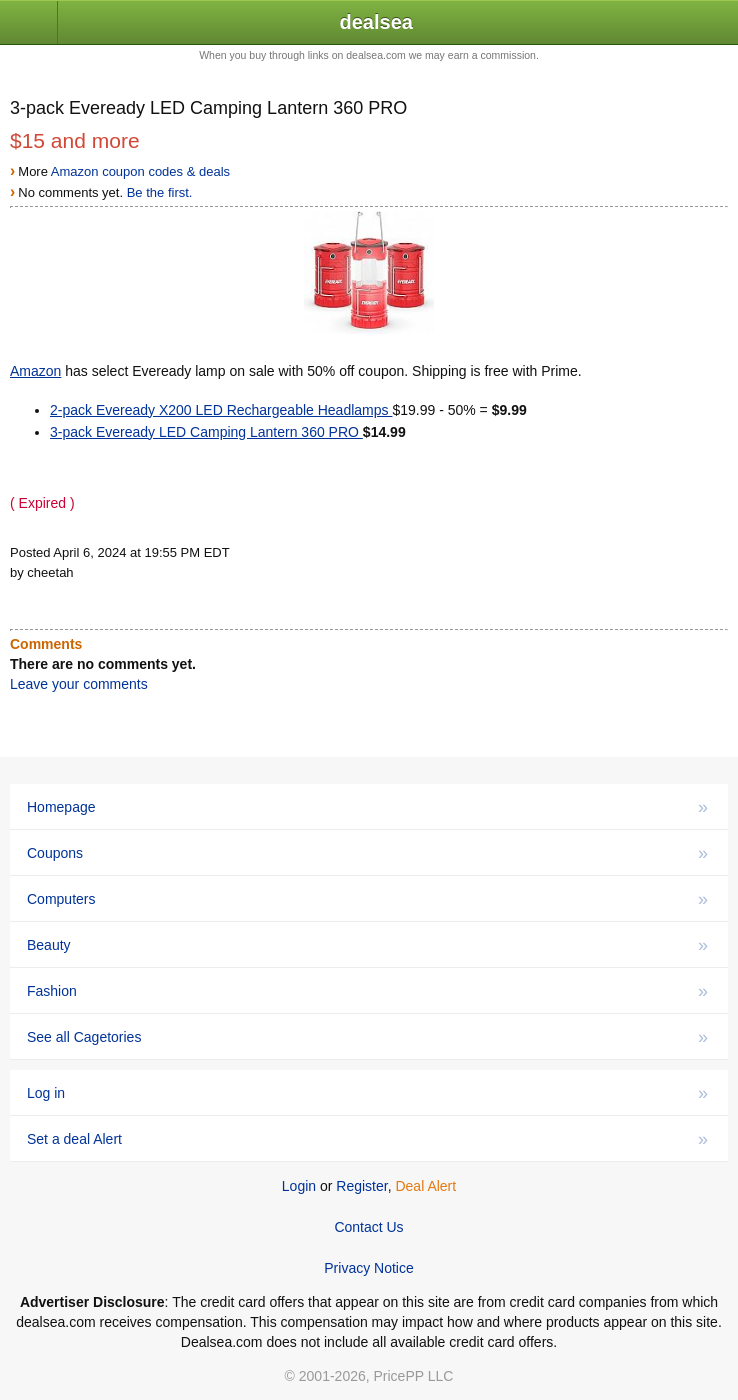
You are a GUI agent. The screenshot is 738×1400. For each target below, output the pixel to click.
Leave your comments (79, 684)
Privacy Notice (368, 1268)
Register (361, 1186)
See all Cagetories (367, 1037)
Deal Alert (425, 1186)
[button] (29, 23)
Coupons (367, 853)
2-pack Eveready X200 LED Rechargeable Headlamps (221, 410)
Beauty (367, 945)
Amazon (35, 371)
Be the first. (160, 192)
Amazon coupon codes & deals (140, 171)
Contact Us (368, 1227)
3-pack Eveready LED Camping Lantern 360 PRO (206, 432)
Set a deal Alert (367, 1139)
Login (299, 1186)
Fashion (367, 991)
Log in (367, 1093)
